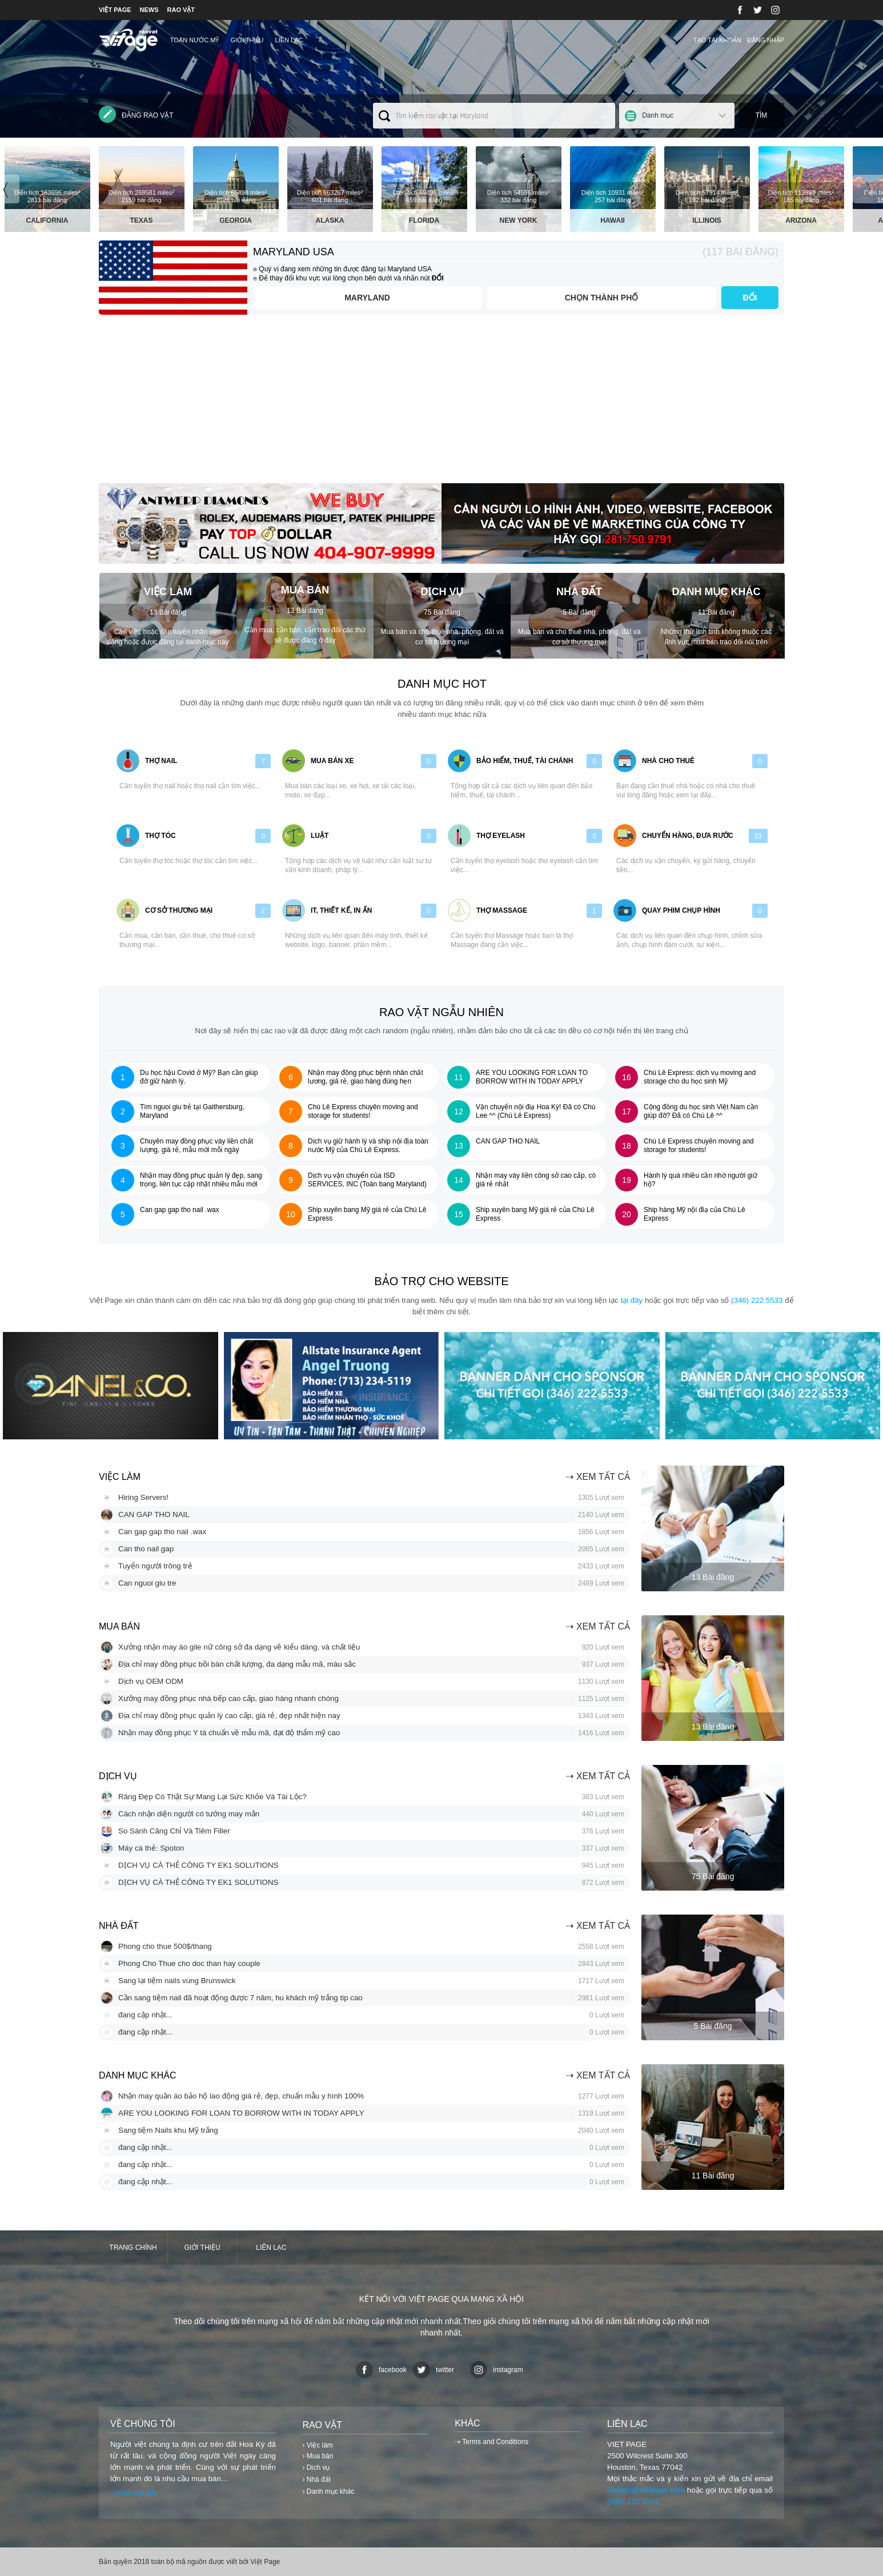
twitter (433, 2369)
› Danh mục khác (328, 2491)
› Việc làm (317, 2445)
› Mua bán (317, 2456)
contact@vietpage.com (646, 2490)
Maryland (367, 297)
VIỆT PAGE (115, 9)
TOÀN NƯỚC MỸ (194, 40)
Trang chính (132, 2248)
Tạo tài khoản (717, 40)
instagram (496, 2369)
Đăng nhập (765, 40)
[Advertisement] (441, 403)
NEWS (149, 9)
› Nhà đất (316, 2479)
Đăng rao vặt (136, 114)
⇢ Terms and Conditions (491, 2442)
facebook (381, 2369)
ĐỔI (750, 297)
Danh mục (657, 115)
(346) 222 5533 (756, 1300)
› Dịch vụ (316, 2467)
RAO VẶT (181, 9)
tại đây (631, 1300)
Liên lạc (289, 40)
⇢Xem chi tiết (133, 2493)
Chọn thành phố (602, 297)
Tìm (762, 115)
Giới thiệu (246, 40)
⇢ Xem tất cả (598, 1477)
